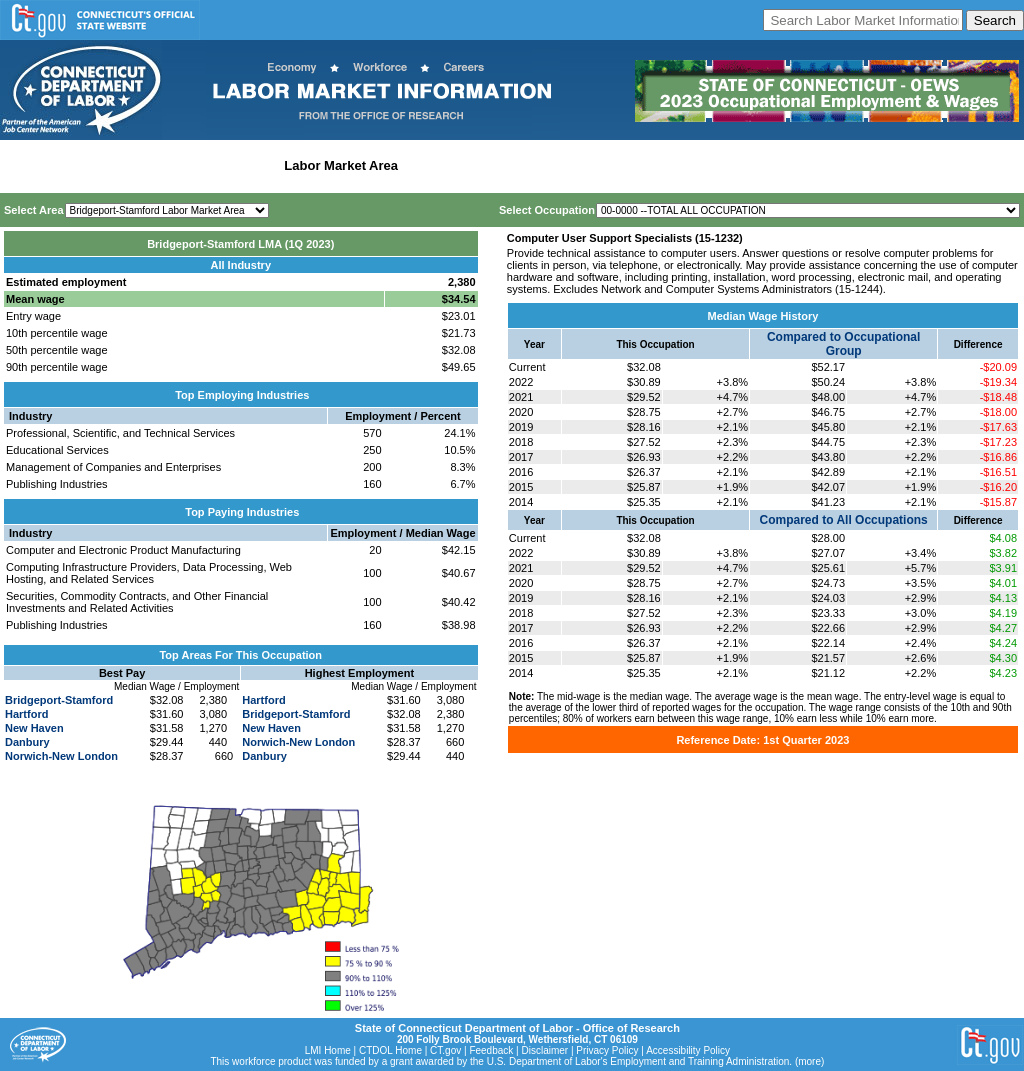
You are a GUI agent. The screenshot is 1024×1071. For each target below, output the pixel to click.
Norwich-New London (61, 756)
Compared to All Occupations (844, 520)
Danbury (27, 742)
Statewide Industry (218, 165)
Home (23, 165)
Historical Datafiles (646, 165)
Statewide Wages (103, 165)
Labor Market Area (341, 165)
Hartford (26, 714)
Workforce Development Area (495, 165)
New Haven (34, 728)
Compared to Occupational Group (843, 344)
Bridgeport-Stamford (59, 700)
